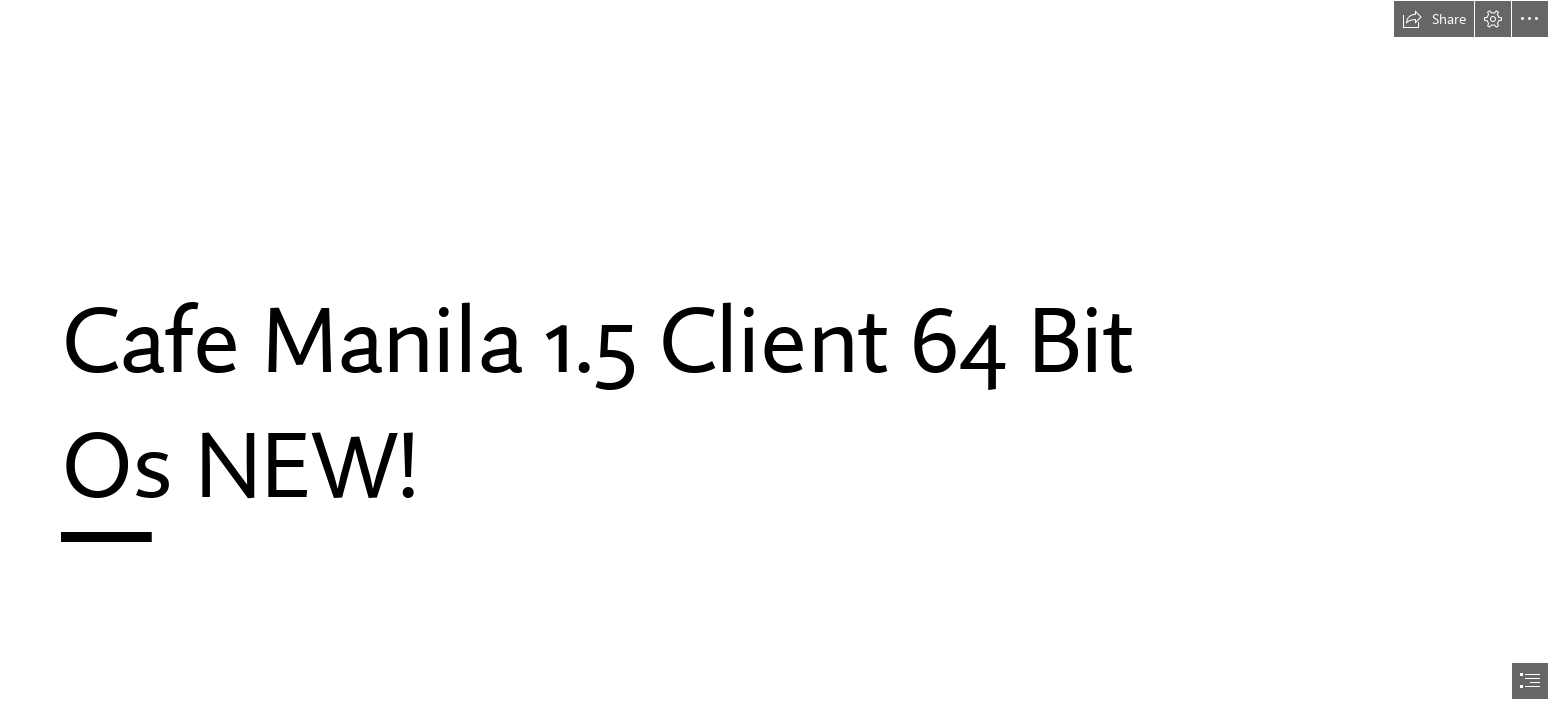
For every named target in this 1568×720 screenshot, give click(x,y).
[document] (784, 360)
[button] (1434, 19)
